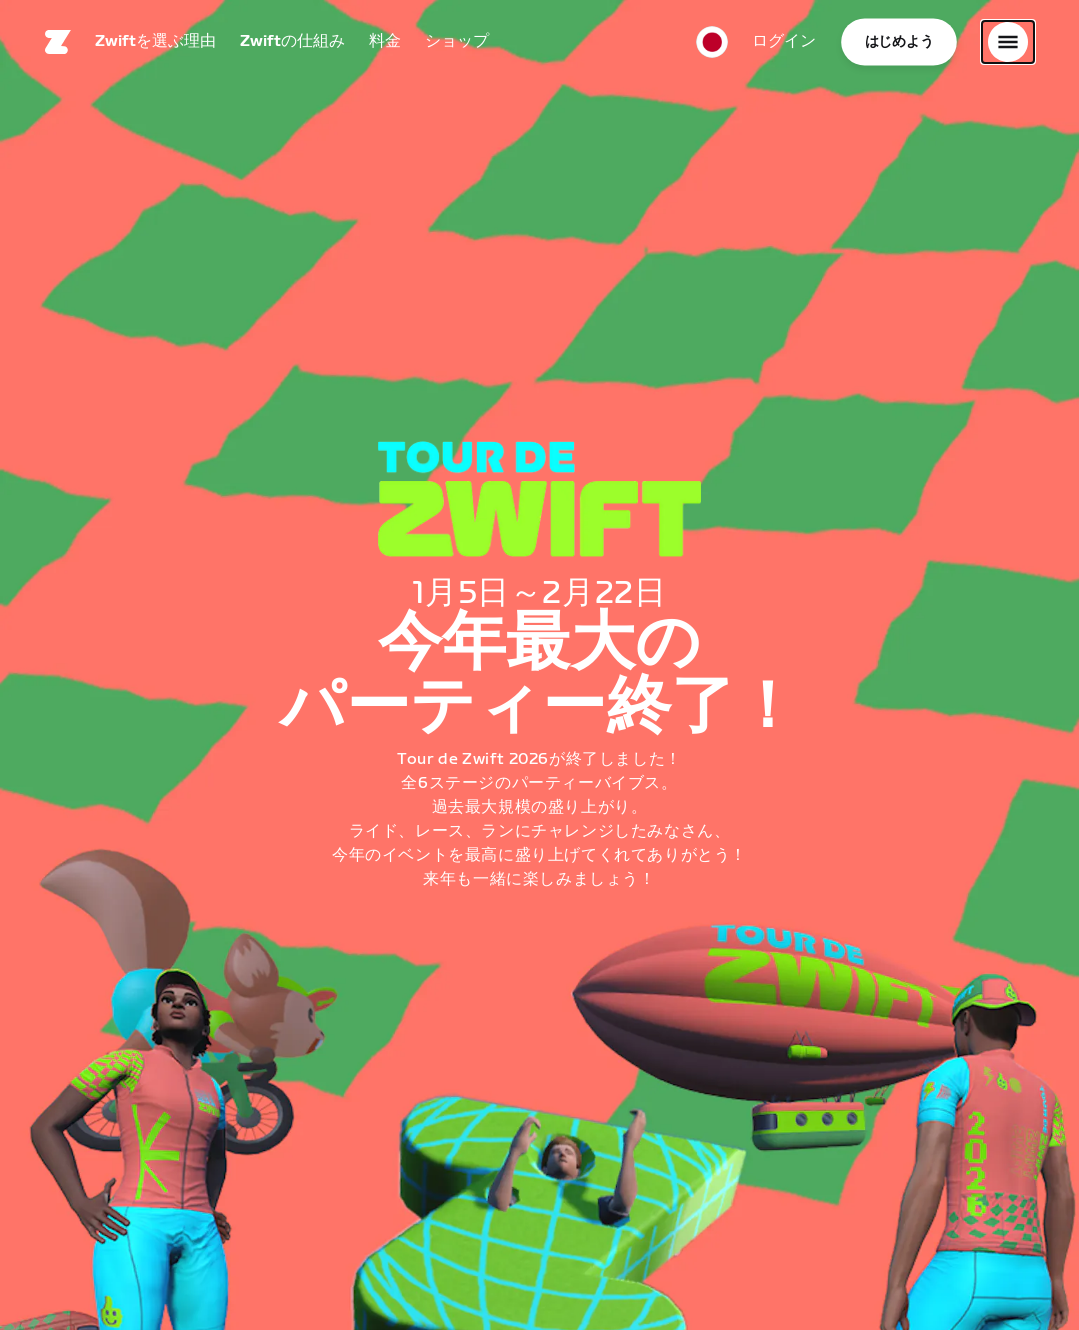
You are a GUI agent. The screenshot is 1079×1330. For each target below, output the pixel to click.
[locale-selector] (712, 45)
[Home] (58, 45)
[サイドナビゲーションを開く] (1008, 45)
